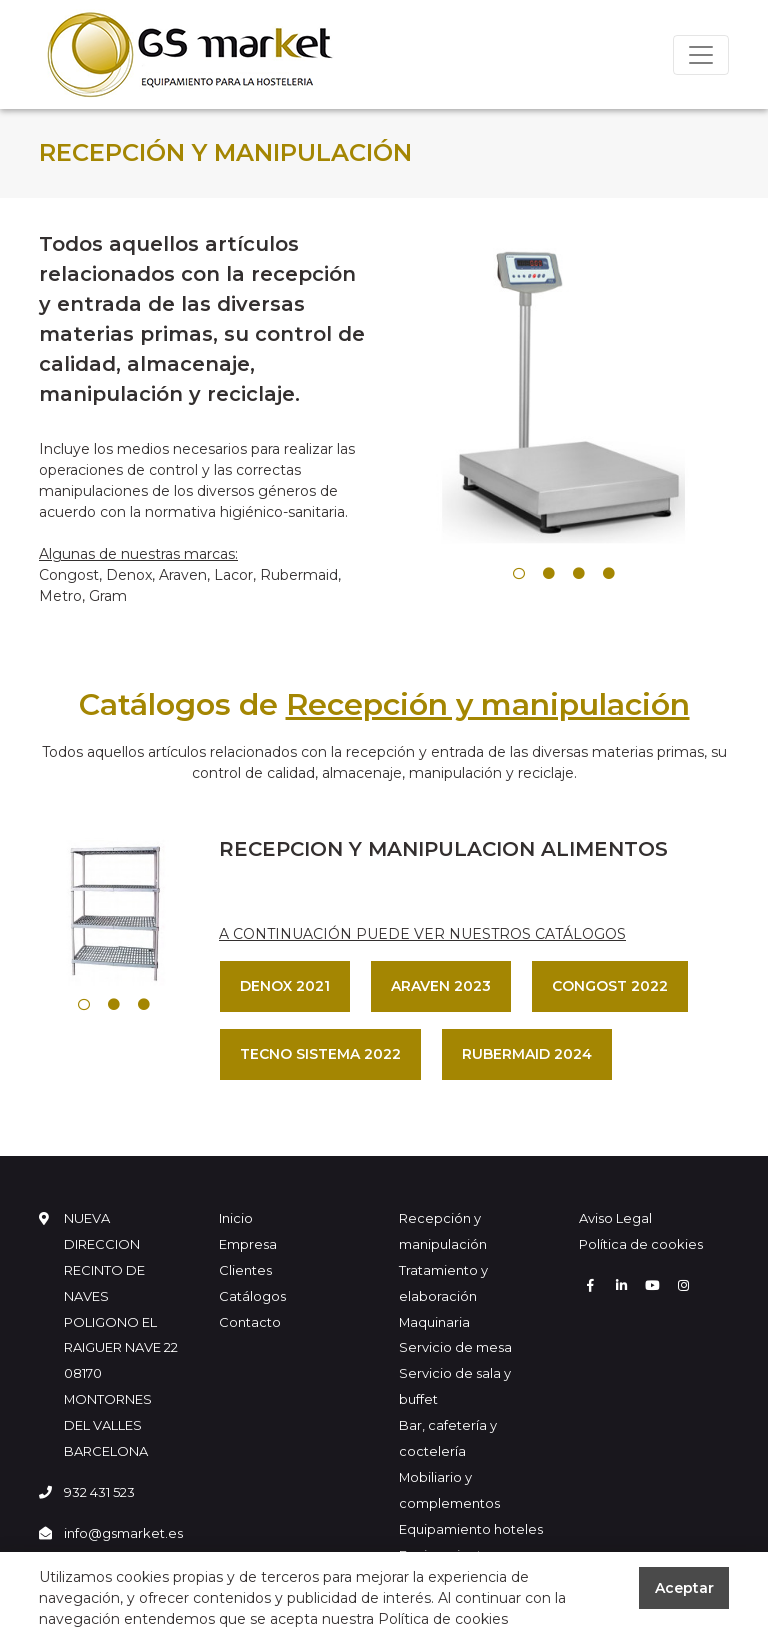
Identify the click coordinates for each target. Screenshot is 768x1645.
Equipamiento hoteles (471, 1529)
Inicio (236, 1218)
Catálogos (252, 1296)
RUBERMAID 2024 (527, 1054)
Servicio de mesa (455, 1347)
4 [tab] (609, 574)
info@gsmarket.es (123, 1533)
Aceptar (684, 1588)
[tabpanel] (564, 394)
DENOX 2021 (285, 986)
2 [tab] (549, 574)
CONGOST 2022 (610, 986)
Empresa (248, 1244)
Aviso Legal (615, 1218)
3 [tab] (579, 574)
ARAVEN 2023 (441, 986)
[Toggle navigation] (701, 55)
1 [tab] (519, 574)
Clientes (245, 1270)
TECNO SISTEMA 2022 (320, 1054)
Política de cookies (641, 1244)
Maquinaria (434, 1322)
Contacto (250, 1322)
